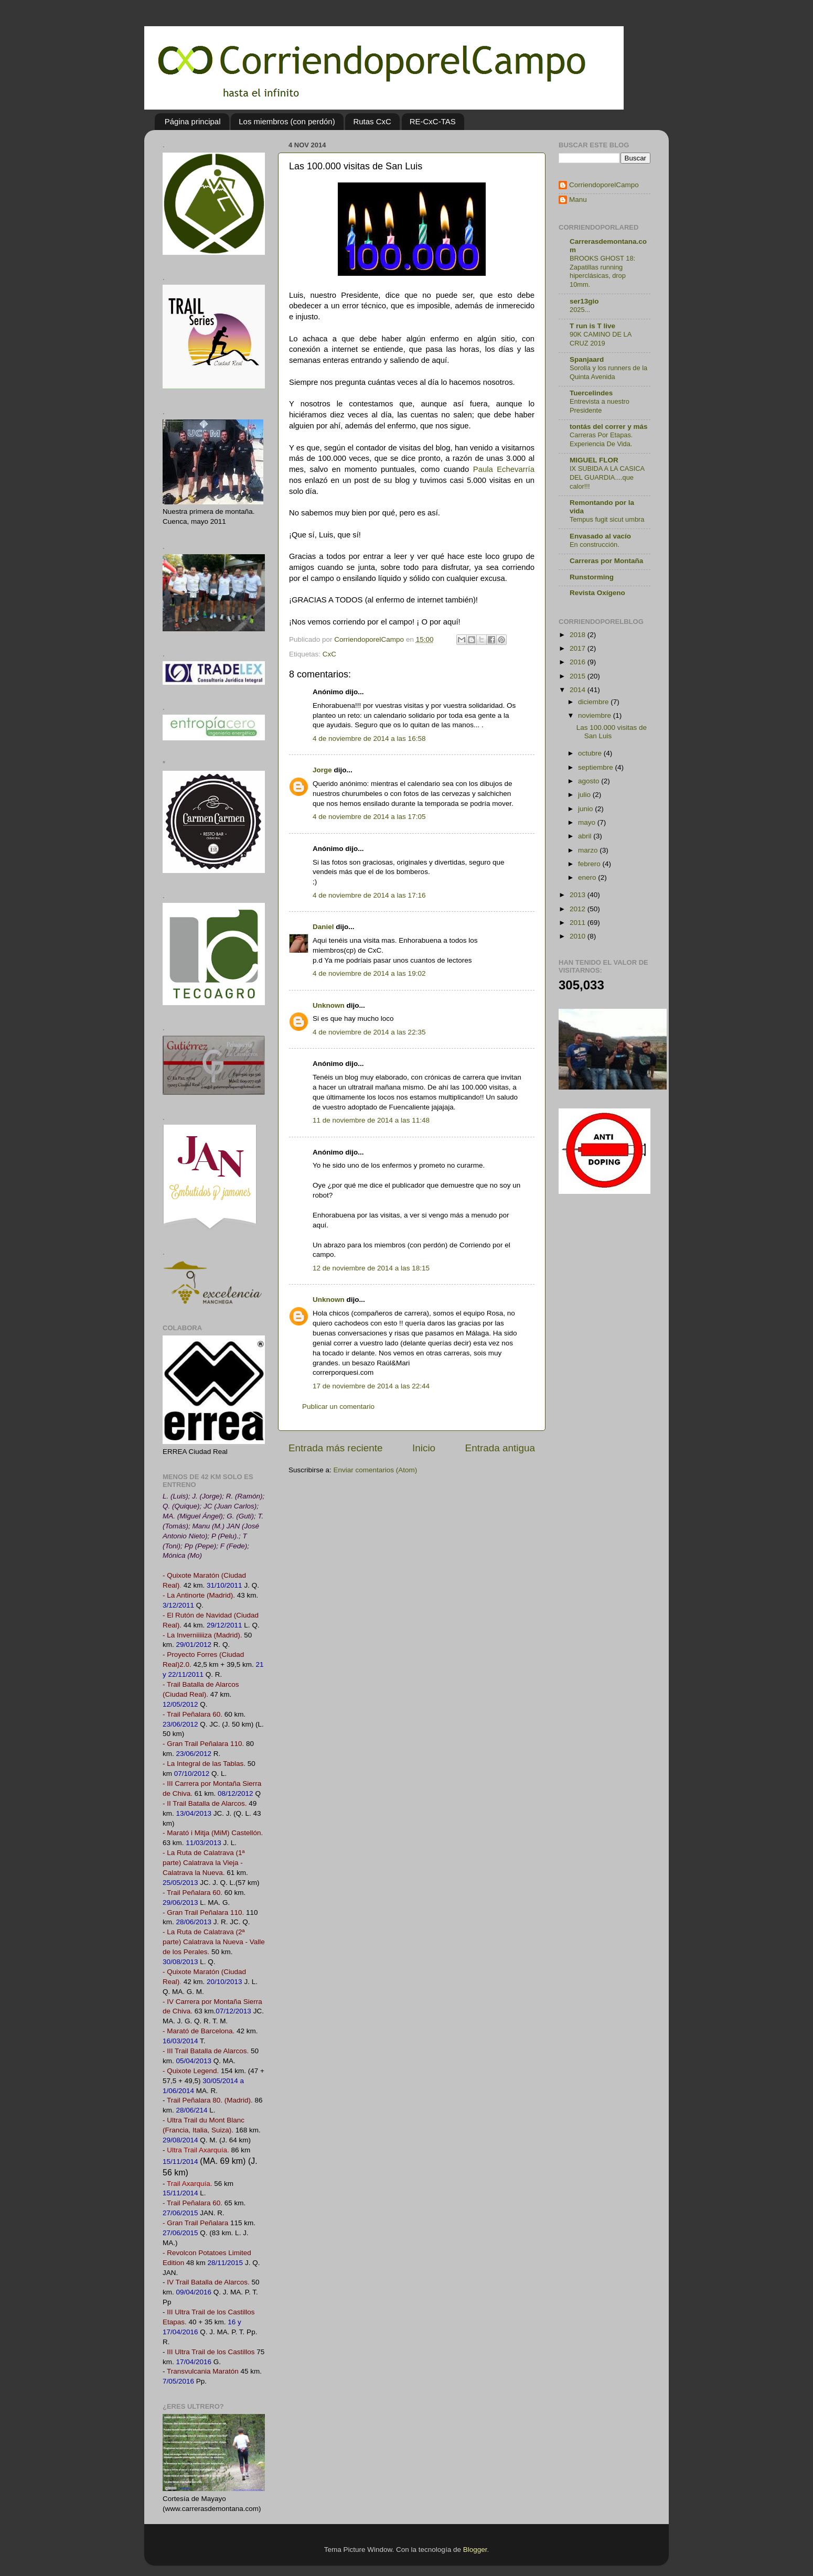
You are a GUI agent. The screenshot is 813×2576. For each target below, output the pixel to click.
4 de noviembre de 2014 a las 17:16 (369, 895)
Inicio (423, 1447)
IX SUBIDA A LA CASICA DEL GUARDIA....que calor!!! (607, 477)
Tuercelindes (591, 393)
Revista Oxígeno (597, 593)
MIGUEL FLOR (594, 460)
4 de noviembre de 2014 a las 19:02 (369, 973)
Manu (578, 199)
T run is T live (592, 326)
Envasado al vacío (600, 536)
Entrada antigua (500, 1447)
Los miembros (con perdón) (287, 121)
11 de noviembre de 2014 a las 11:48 (371, 1120)
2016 (578, 662)
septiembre (596, 767)
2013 (578, 895)
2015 (578, 676)
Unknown (329, 1005)
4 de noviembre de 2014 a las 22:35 (369, 1032)
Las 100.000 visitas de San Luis (611, 732)
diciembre (594, 702)
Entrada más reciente (335, 1447)
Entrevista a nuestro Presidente (599, 405)
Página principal (193, 121)
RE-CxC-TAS (433, 121)
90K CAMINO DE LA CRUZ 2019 (601, 338)
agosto (589, 781)
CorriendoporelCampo (604, 185)
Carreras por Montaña (606, 561)
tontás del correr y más (609, 426)
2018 (578, 635)
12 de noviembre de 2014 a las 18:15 (371, 1268)
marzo (589, 850)
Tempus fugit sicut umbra (607, 519)
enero (588, 877)
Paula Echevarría (503, 469)
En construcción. (594, 544)
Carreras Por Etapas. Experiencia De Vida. (601, 439)
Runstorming (592, 577)
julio (585, 795)
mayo (587, 822)
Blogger (475, 2549)
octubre (591, 753)
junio (586, 809)
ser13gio (584, 301)
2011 (578, 922)
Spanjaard (587, 359)
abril (585, 836)
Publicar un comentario (338, 1406)
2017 (578, 648)
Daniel (323, 927)
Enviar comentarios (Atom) (376, 1470)
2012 (578, 909)
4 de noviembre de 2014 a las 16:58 (369, 738)
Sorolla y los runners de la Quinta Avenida (608, 372)
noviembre (595, 715)
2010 (578, 936)
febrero (590, 864)
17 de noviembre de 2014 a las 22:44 (371, 1386)
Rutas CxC (372, 121)
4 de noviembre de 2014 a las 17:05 (369, 817)
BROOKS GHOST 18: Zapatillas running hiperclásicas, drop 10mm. (602, 271)
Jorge (322, 770)
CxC (329, 654)
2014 (578, 690)
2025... (580, 310)
